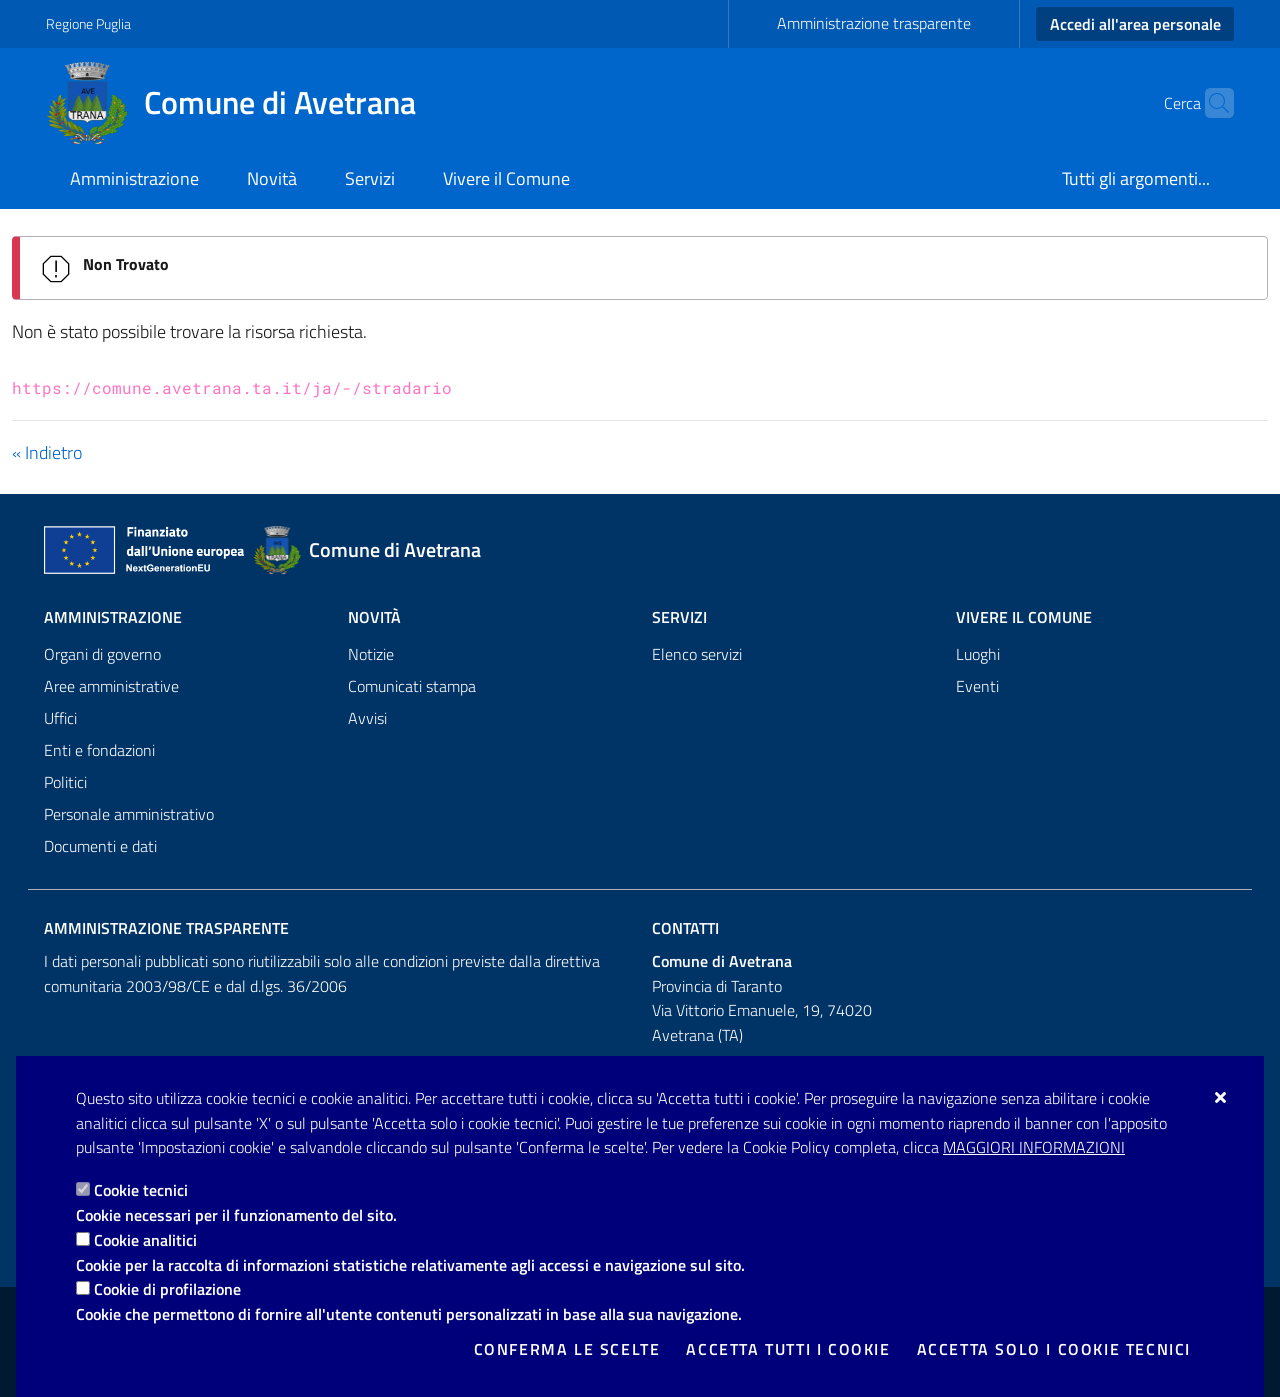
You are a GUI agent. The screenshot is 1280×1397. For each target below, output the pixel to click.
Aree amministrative (111, 686)
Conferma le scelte (567, 1349)
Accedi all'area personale (1135, 24)
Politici (65, 782)
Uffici (60, 718)
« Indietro (47, 452)
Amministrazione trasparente (874, 23)
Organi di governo (102, 654)
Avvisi (367, 718)
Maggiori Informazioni (1034, 1147)
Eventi (977, 686)
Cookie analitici (145, 1240)
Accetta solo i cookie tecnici (1054, 1349)
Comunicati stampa (412, 686)
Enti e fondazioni (99, 750)
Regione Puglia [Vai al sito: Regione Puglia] (88, 23)
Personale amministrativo (129, 814)
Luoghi (978, 654)
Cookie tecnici (141, 1190)
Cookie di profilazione (167, 1289)
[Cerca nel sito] (1210, 103)
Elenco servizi (697, 654)
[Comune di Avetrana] (243, 103)
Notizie (371, 654)
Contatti (685, 928)
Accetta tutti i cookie (788, 1349)
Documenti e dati (100, 846)
